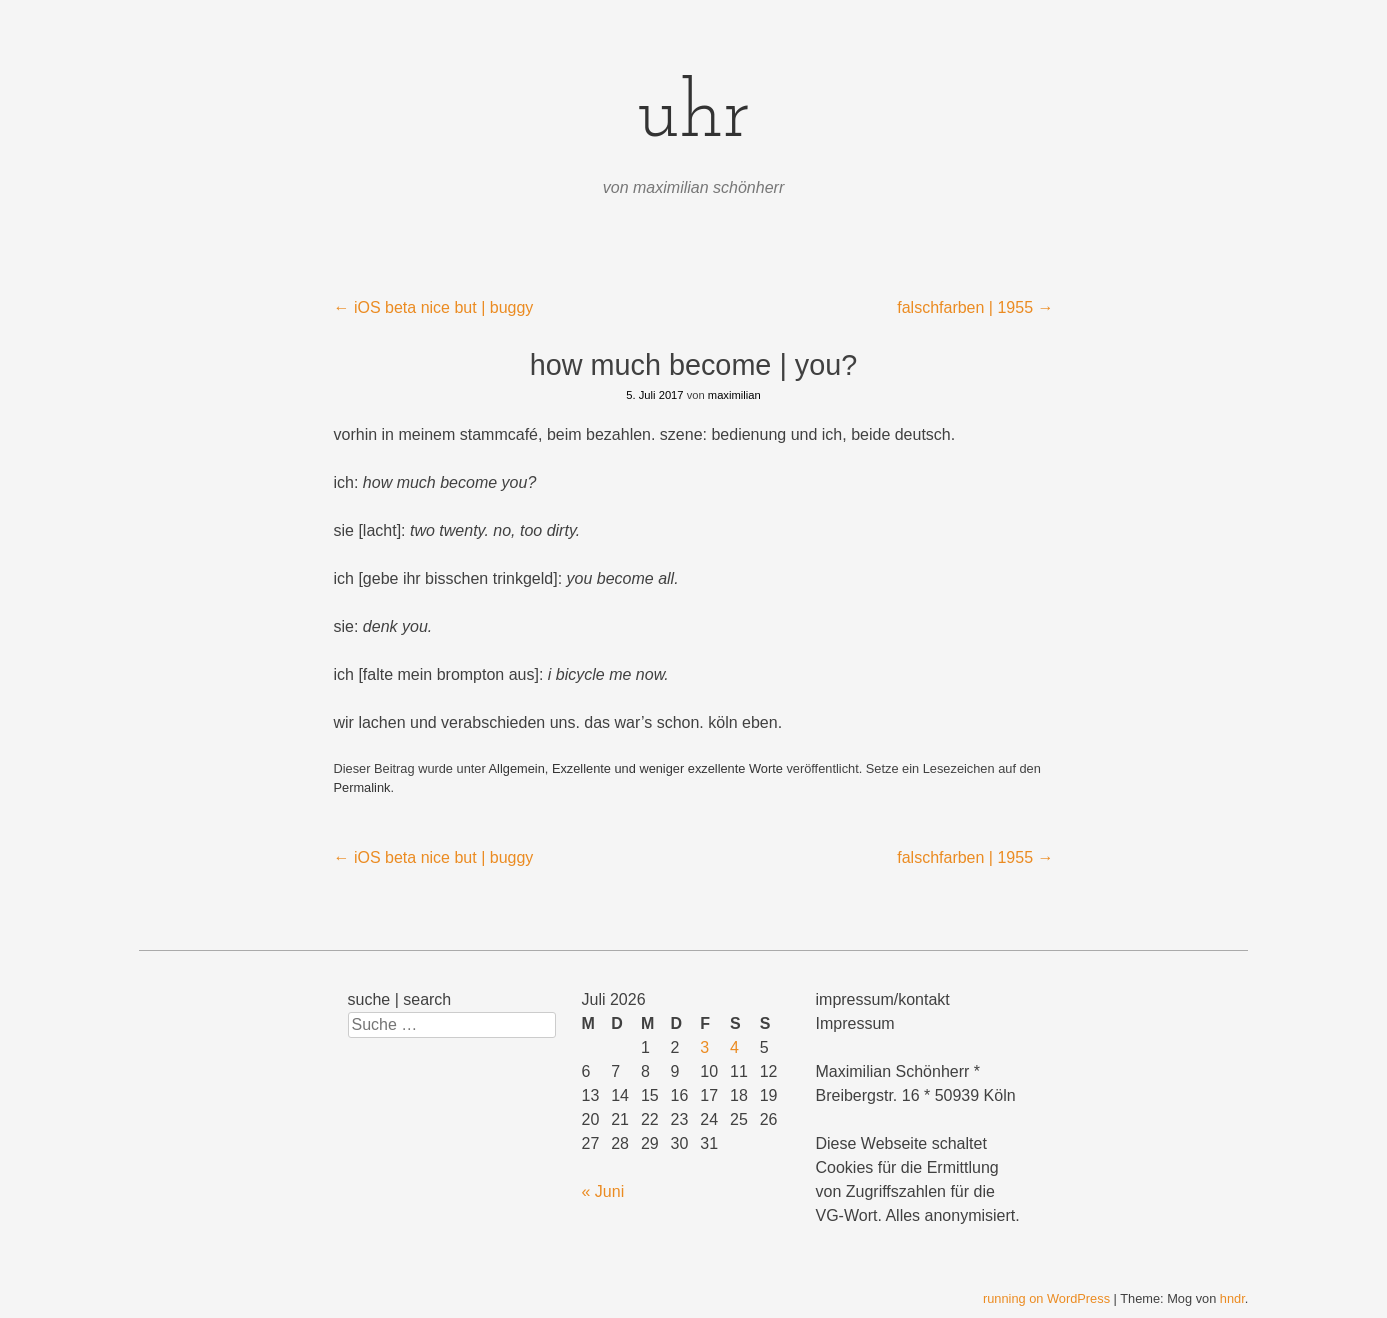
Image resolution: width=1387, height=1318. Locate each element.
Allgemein (517, 768)
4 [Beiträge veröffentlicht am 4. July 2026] (734, 1047)
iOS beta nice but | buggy (434, 307)
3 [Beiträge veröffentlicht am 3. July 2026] (704, 1047)
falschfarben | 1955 (975, 307)
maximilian (734, 395)
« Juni (603, 1191)
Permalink (362, 787)
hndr (1232, 1298)
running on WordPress (1046, 1298)
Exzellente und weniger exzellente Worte (667, 768)
